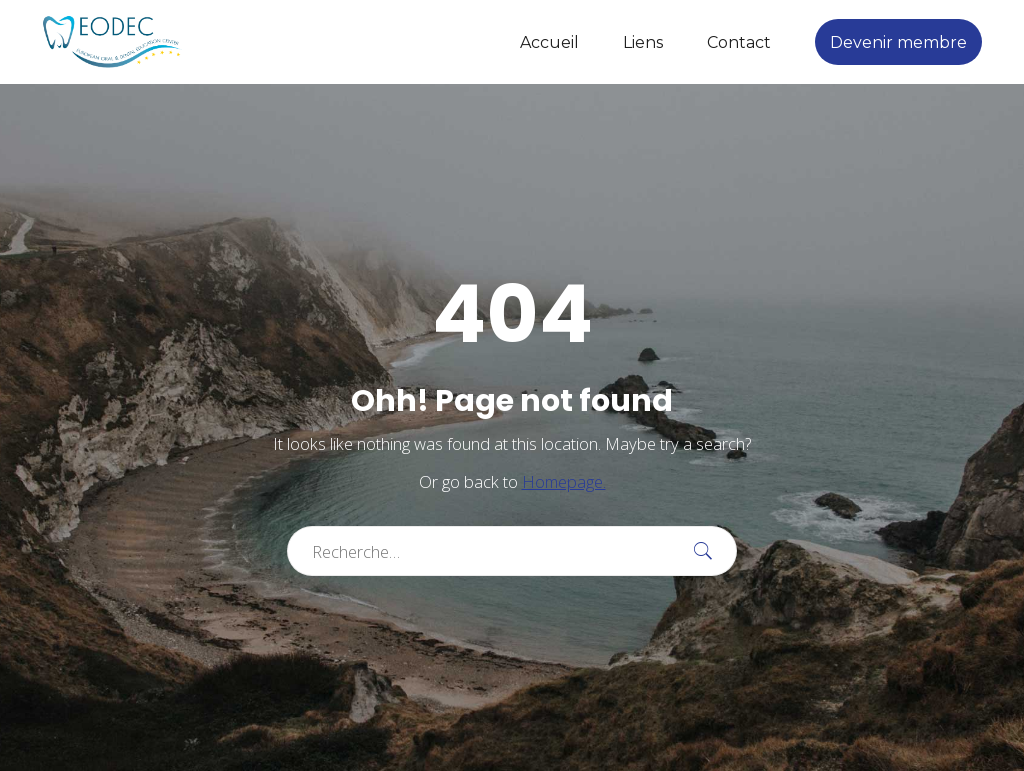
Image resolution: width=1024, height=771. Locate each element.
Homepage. (564, 481)
